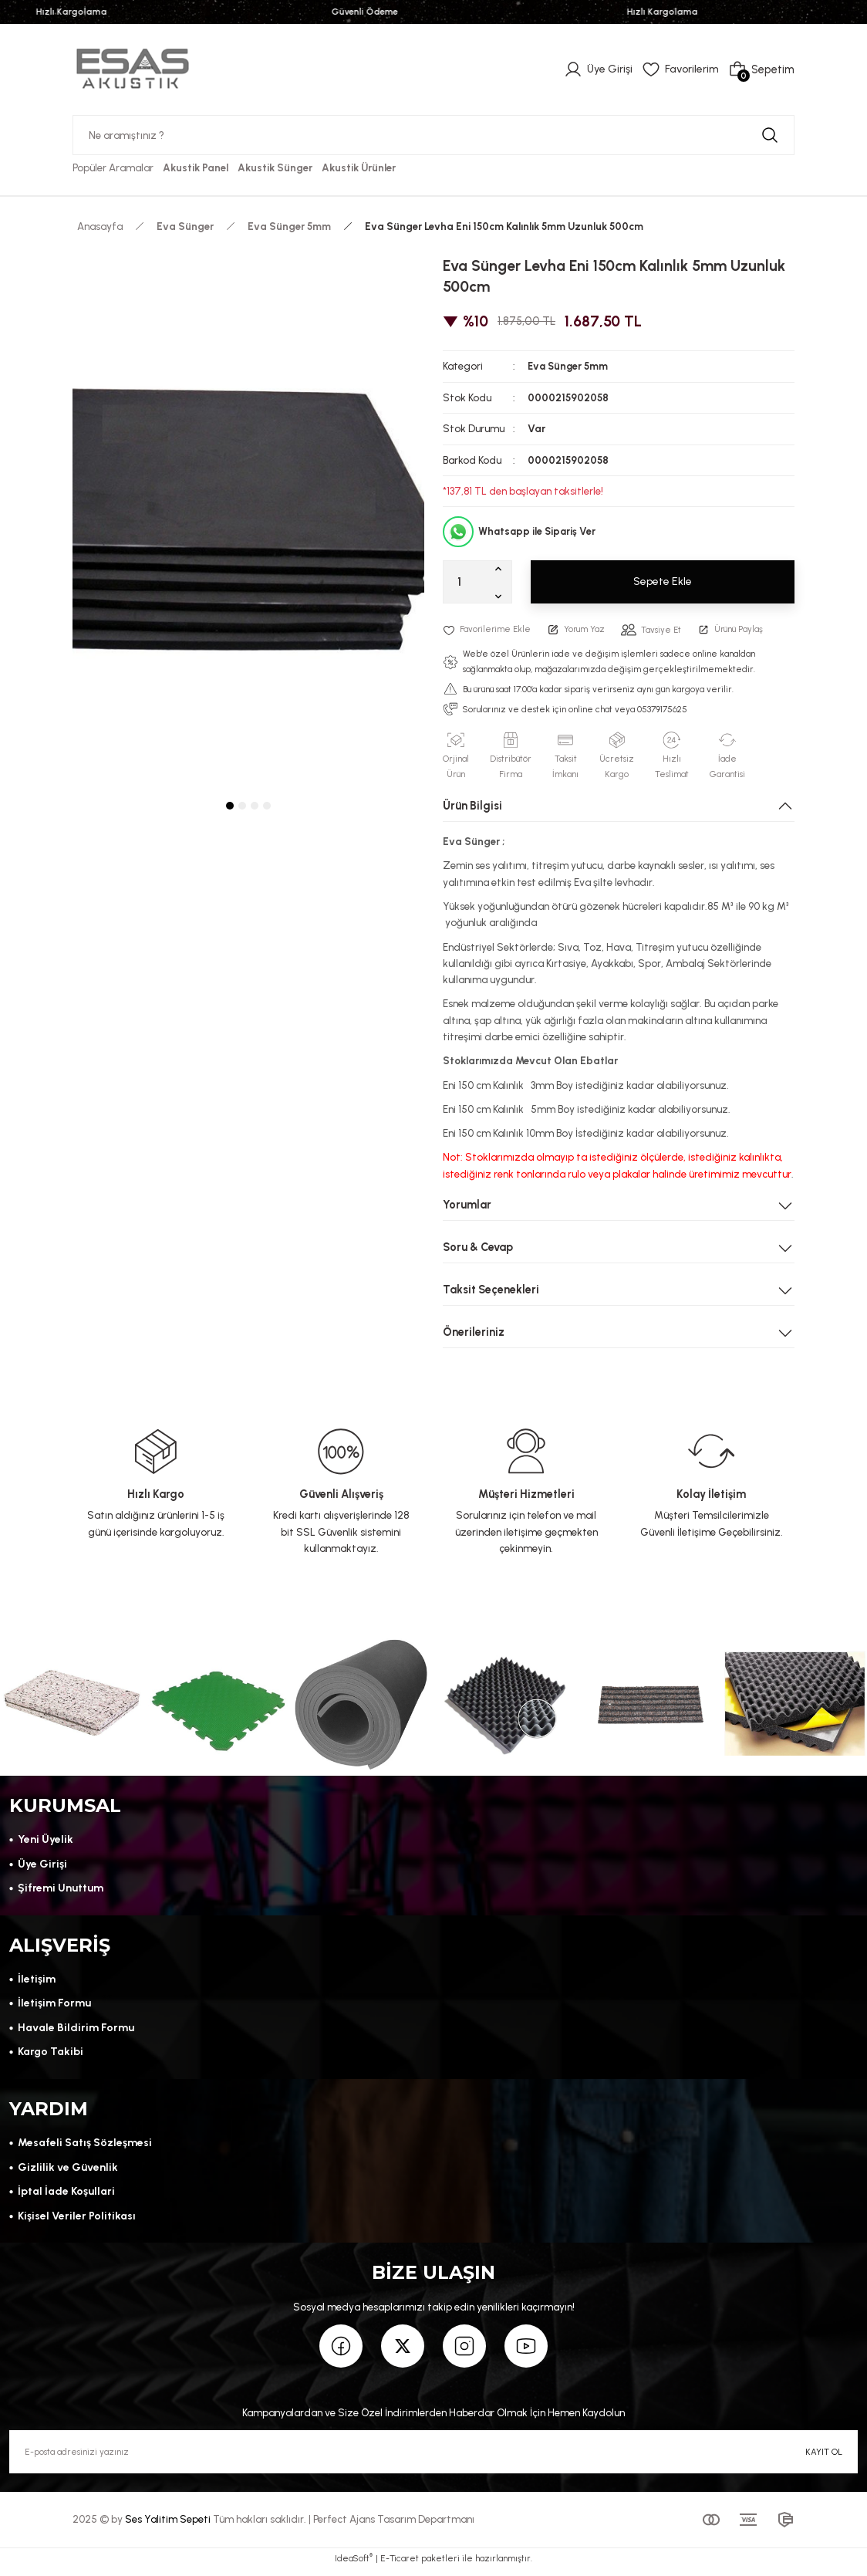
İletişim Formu (54, 2006)
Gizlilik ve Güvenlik (67, 2172)
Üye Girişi (42, 1864)
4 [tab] (267, 806)
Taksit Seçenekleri (491, 1289)
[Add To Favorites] (488, 629)
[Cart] (761, 69)
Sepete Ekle (663, 582)
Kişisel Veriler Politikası (77, 2220)
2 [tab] (242, 806)
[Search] (433, 135)
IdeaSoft (354, 2565)
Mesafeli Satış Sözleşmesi (85, 2148)
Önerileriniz (473, 1331)
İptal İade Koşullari (67, 2196)
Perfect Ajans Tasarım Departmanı (393, 2525)
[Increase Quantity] (501, 568)
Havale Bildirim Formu (75, 2030)
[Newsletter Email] (433, 2458)
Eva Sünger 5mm (569, 366)
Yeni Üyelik (45, 1840)
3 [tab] (254, 806)
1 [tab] (230, 806)
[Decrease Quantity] (501, 595)
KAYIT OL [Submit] (823, 2457)
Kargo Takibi (51, 2054)
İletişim (37, 1982)
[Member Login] (596, 69)
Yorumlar (467, 1204)
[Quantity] (477, 581)
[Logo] (133, 68)
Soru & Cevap (478, 1246)
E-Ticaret (399, 2565)
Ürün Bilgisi (472, 805)
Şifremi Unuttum (61, 1889)
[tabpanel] (248, 519)
